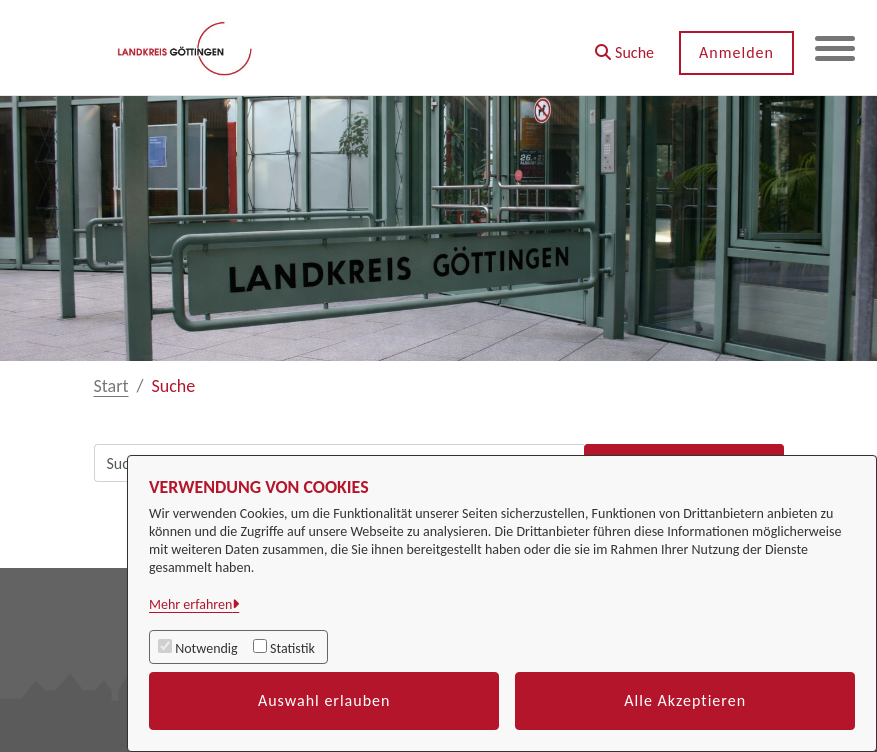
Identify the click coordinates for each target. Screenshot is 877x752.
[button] (624, 45)
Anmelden (736, 52)
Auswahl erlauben (324, 700)
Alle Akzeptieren (685, 700)
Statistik (292, 648)
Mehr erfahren (190, 604)
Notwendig (206, 648)
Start (111, 386)
